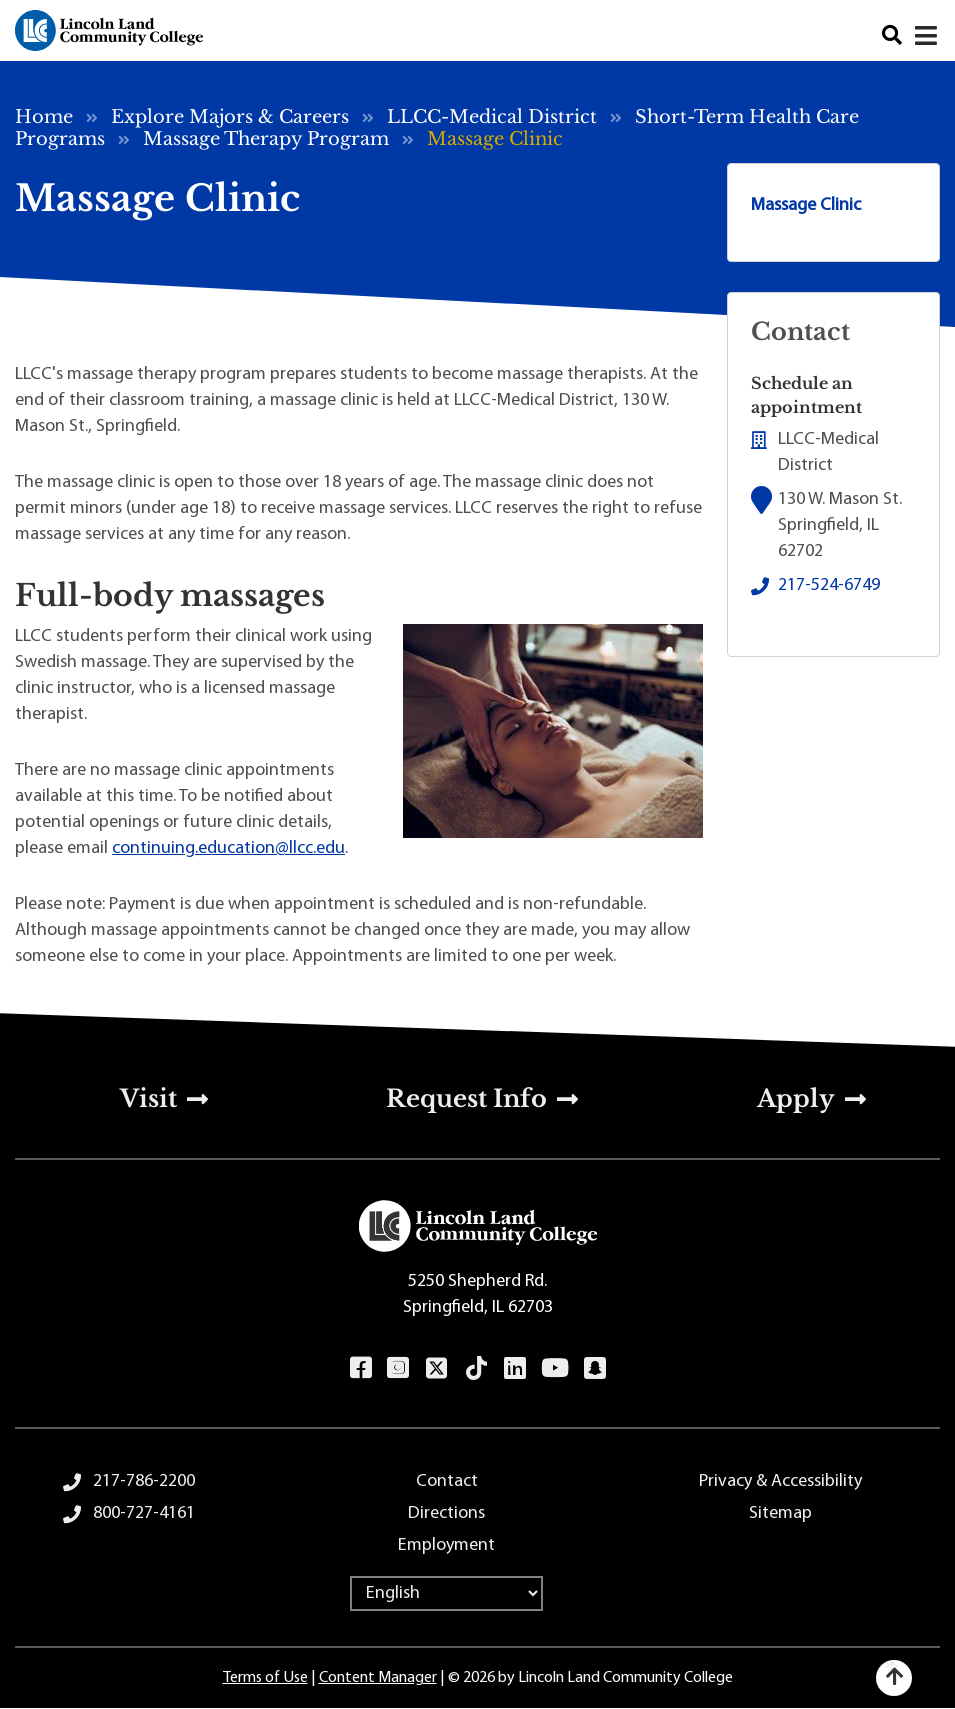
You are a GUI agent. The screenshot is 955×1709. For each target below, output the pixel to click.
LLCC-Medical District (492, 117)
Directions (446, 1513)
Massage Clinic (806, 205)
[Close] (927, 36)
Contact (447, 1481)
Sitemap (780, 1513)
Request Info (466, 1098)
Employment (446, 1545)
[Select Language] (446, 1593)
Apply (796, 1098)
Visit (148, 1098)
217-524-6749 (829, 585)
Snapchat (594, 1368)
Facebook (360, 1368)
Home (44, 117)
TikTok (476, 1368)
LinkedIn (514, 1368)
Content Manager (378, 1678)
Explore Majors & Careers (230, 117)
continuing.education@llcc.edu (228, 848)
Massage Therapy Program (266, 139)
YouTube (554, 1368)
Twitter (436, 1368)
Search (892, 35)
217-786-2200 (144, 1481)
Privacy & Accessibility (780, 1481)
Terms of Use (265, 1678)
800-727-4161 (144, 1513)
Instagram (397, 1368)
